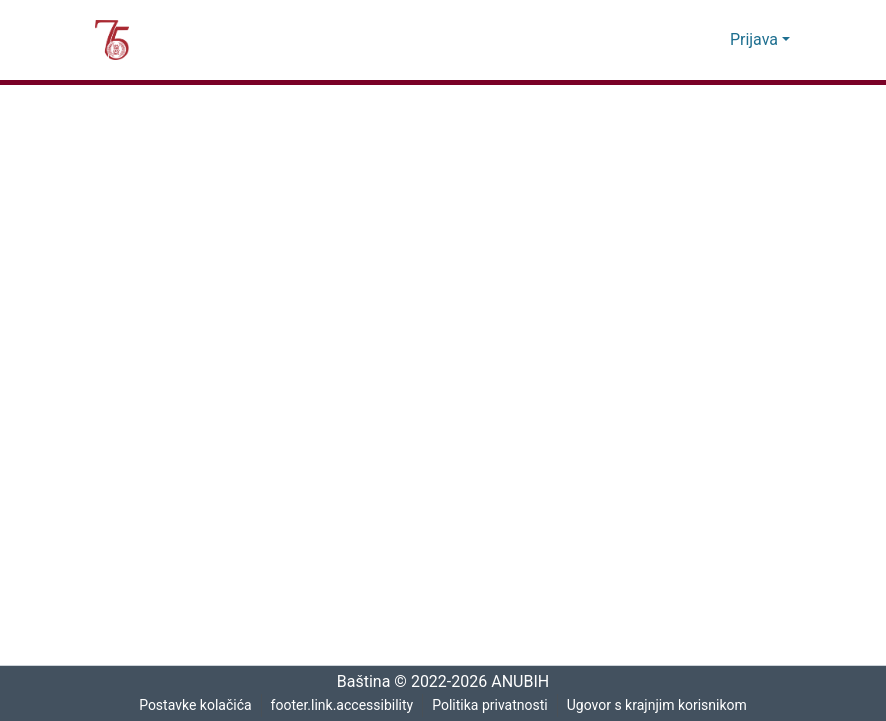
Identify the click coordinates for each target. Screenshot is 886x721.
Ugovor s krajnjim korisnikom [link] (658, 705)
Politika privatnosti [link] (490, 705)
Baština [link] (357, 682)
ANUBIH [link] (525, 682)
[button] (112, 40)
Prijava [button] (756, 40)
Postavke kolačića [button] (194, 705)
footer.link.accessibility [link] (341, 705)
